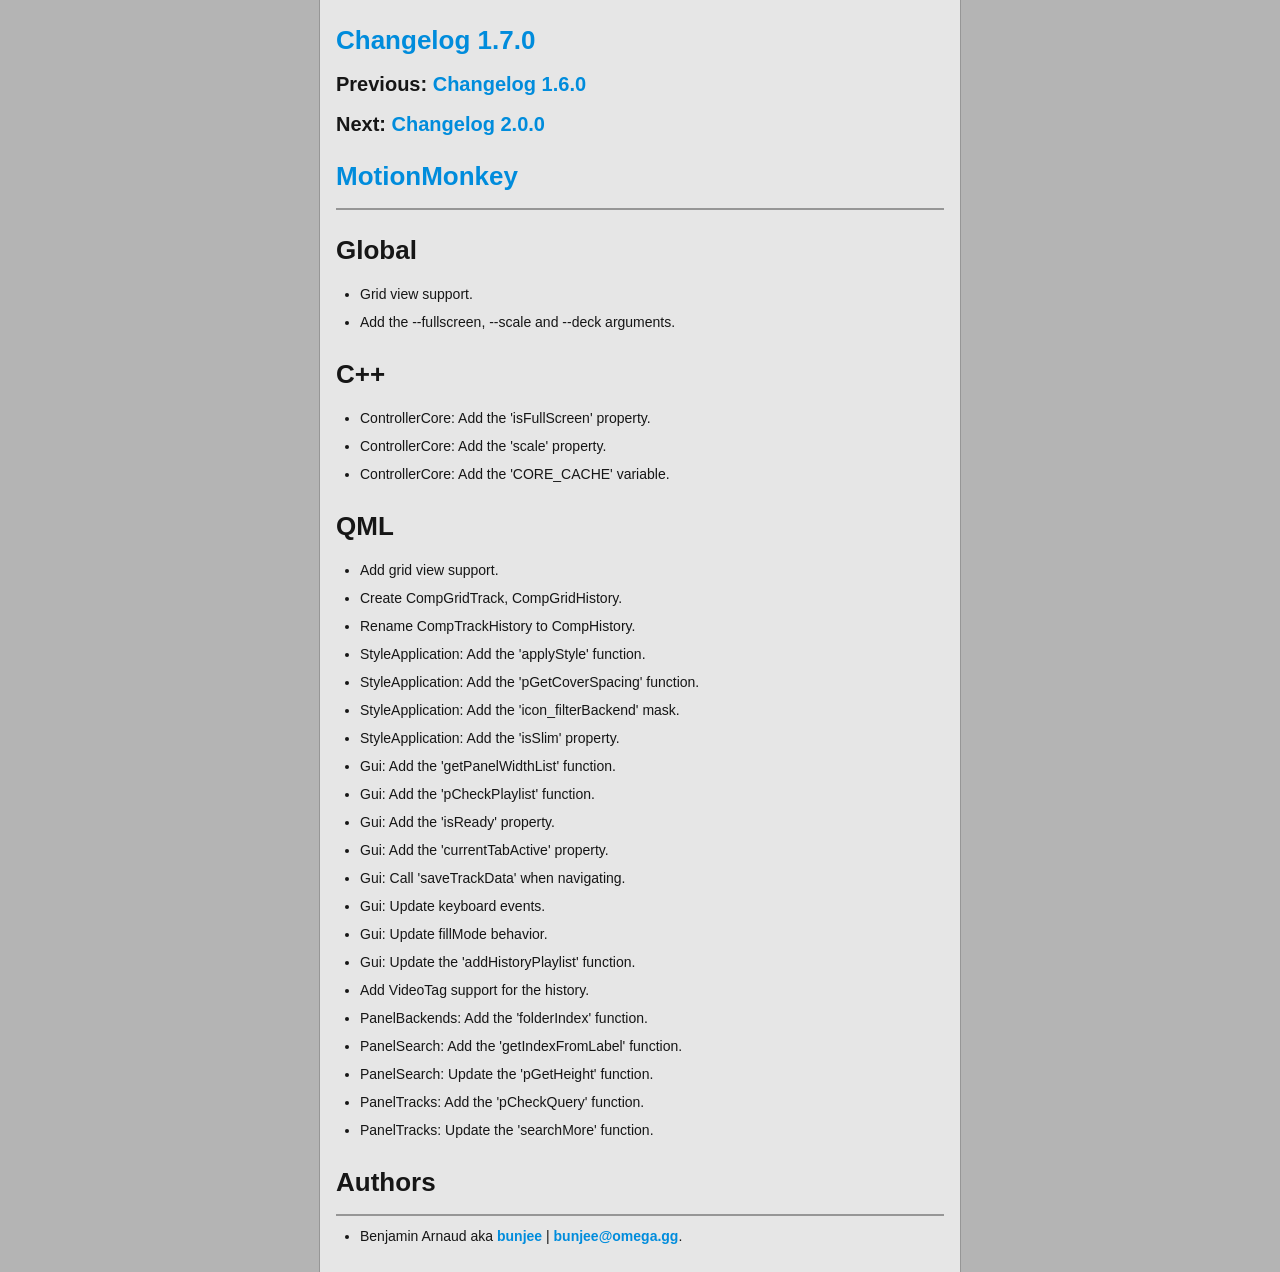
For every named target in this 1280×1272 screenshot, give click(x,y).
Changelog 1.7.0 (435, 40)
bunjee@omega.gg (616, 1236)
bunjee (519, 1236)
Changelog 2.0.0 (468, 124)
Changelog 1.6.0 (509, 84)
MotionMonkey (427, 176)
